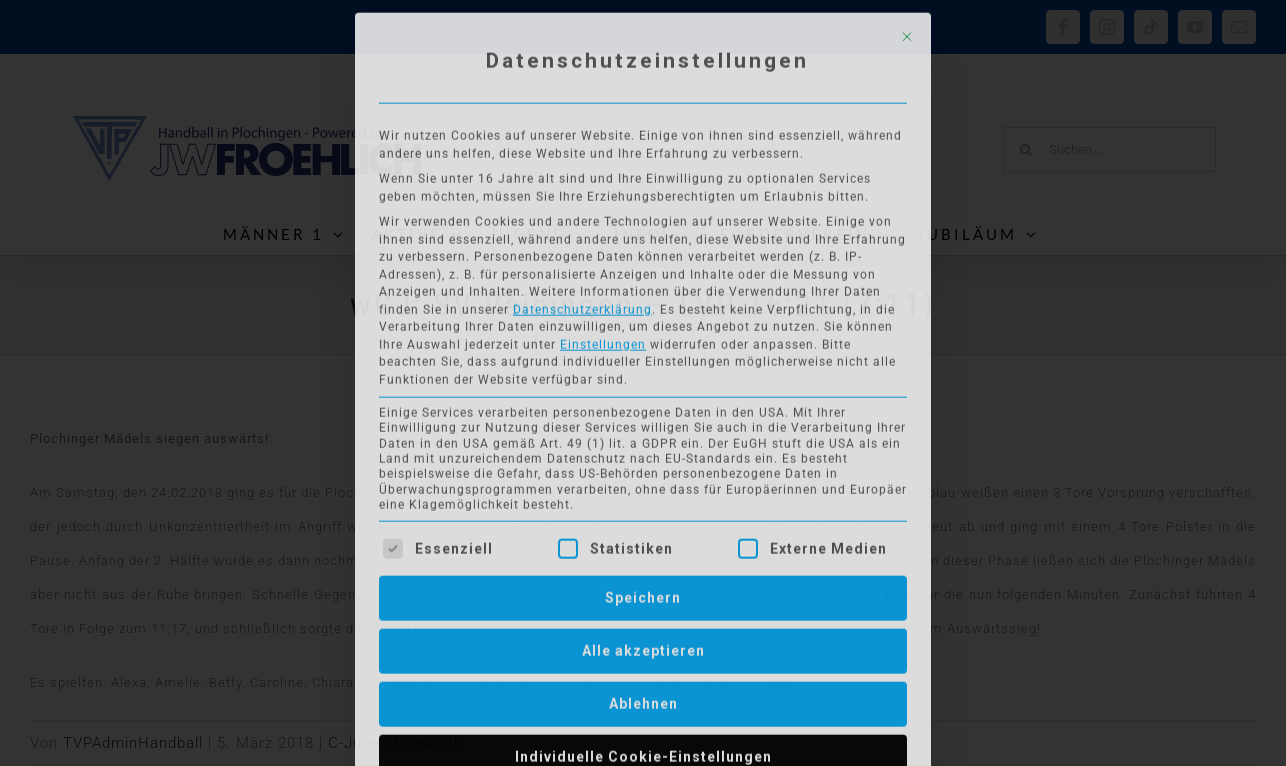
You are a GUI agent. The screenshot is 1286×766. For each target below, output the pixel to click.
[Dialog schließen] (907, 32)
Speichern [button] (643, 592)
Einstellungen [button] (603, 339)
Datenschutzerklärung (582, 304)
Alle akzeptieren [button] (643, 645)
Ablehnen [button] (643, 698)
